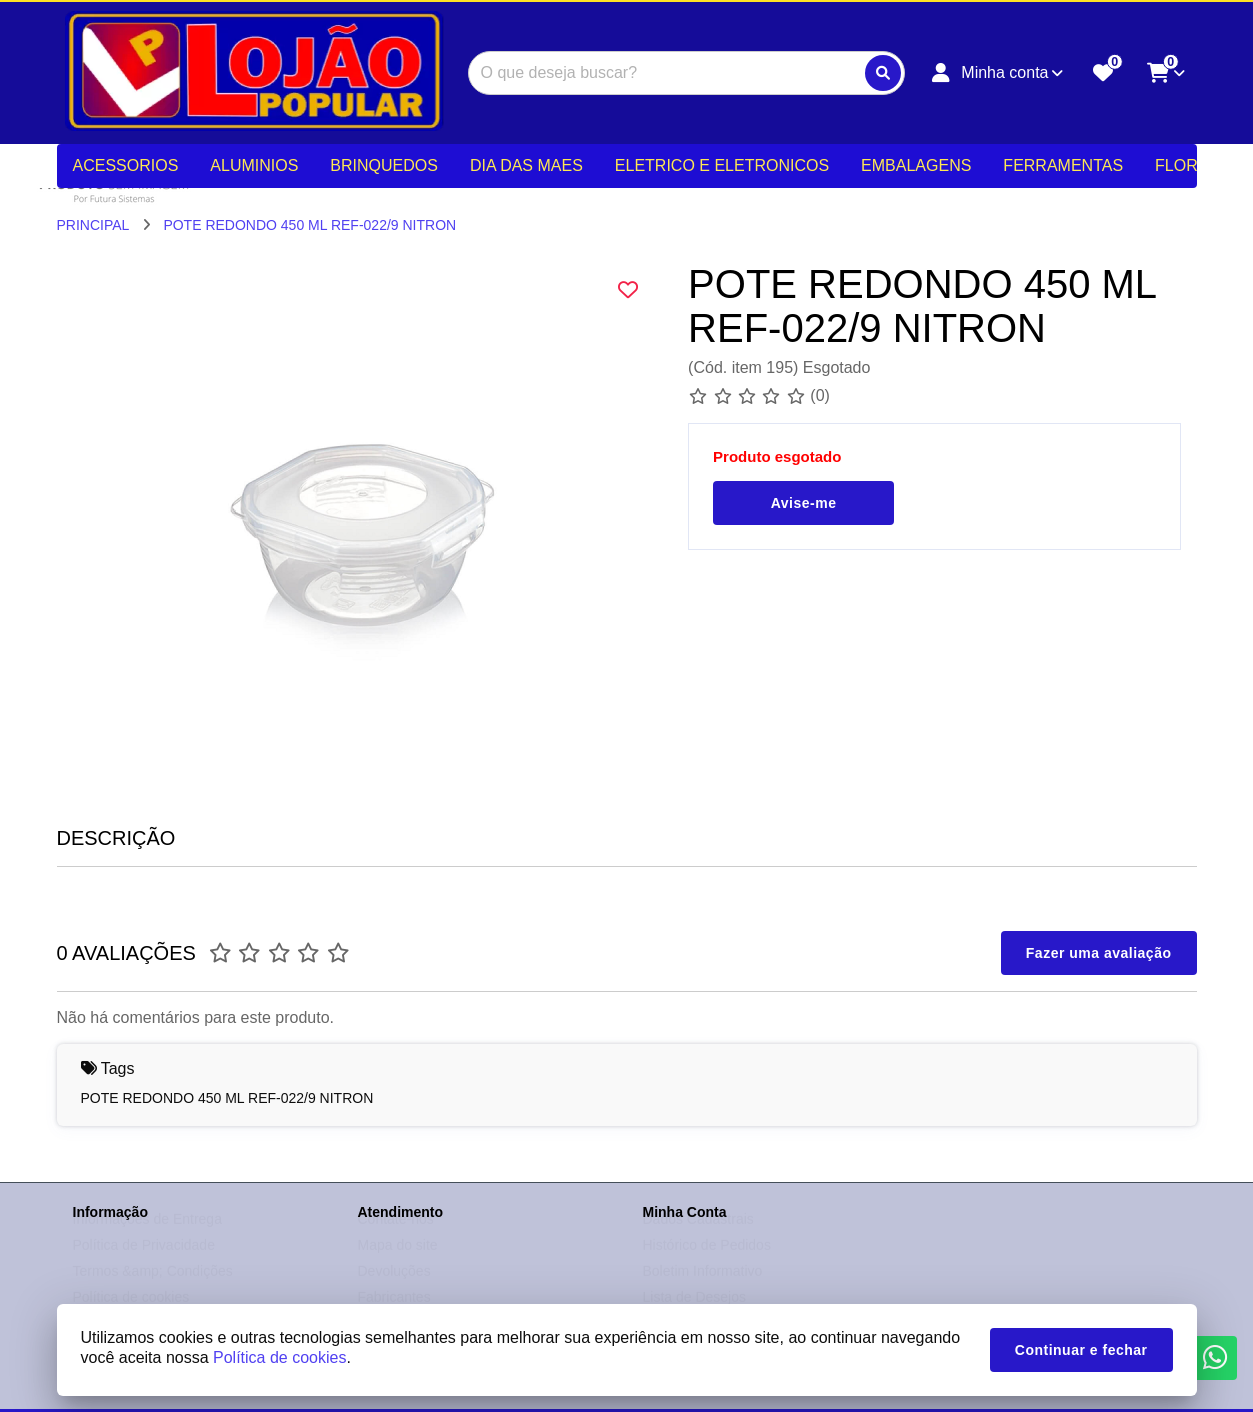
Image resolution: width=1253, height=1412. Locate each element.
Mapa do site (398, 1264)
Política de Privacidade (144, 1264)
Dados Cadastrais (698, 1238)
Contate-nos (396, 1238)
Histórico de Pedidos (707, 1264)
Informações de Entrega (147, 1238)
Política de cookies (279, 1357)
